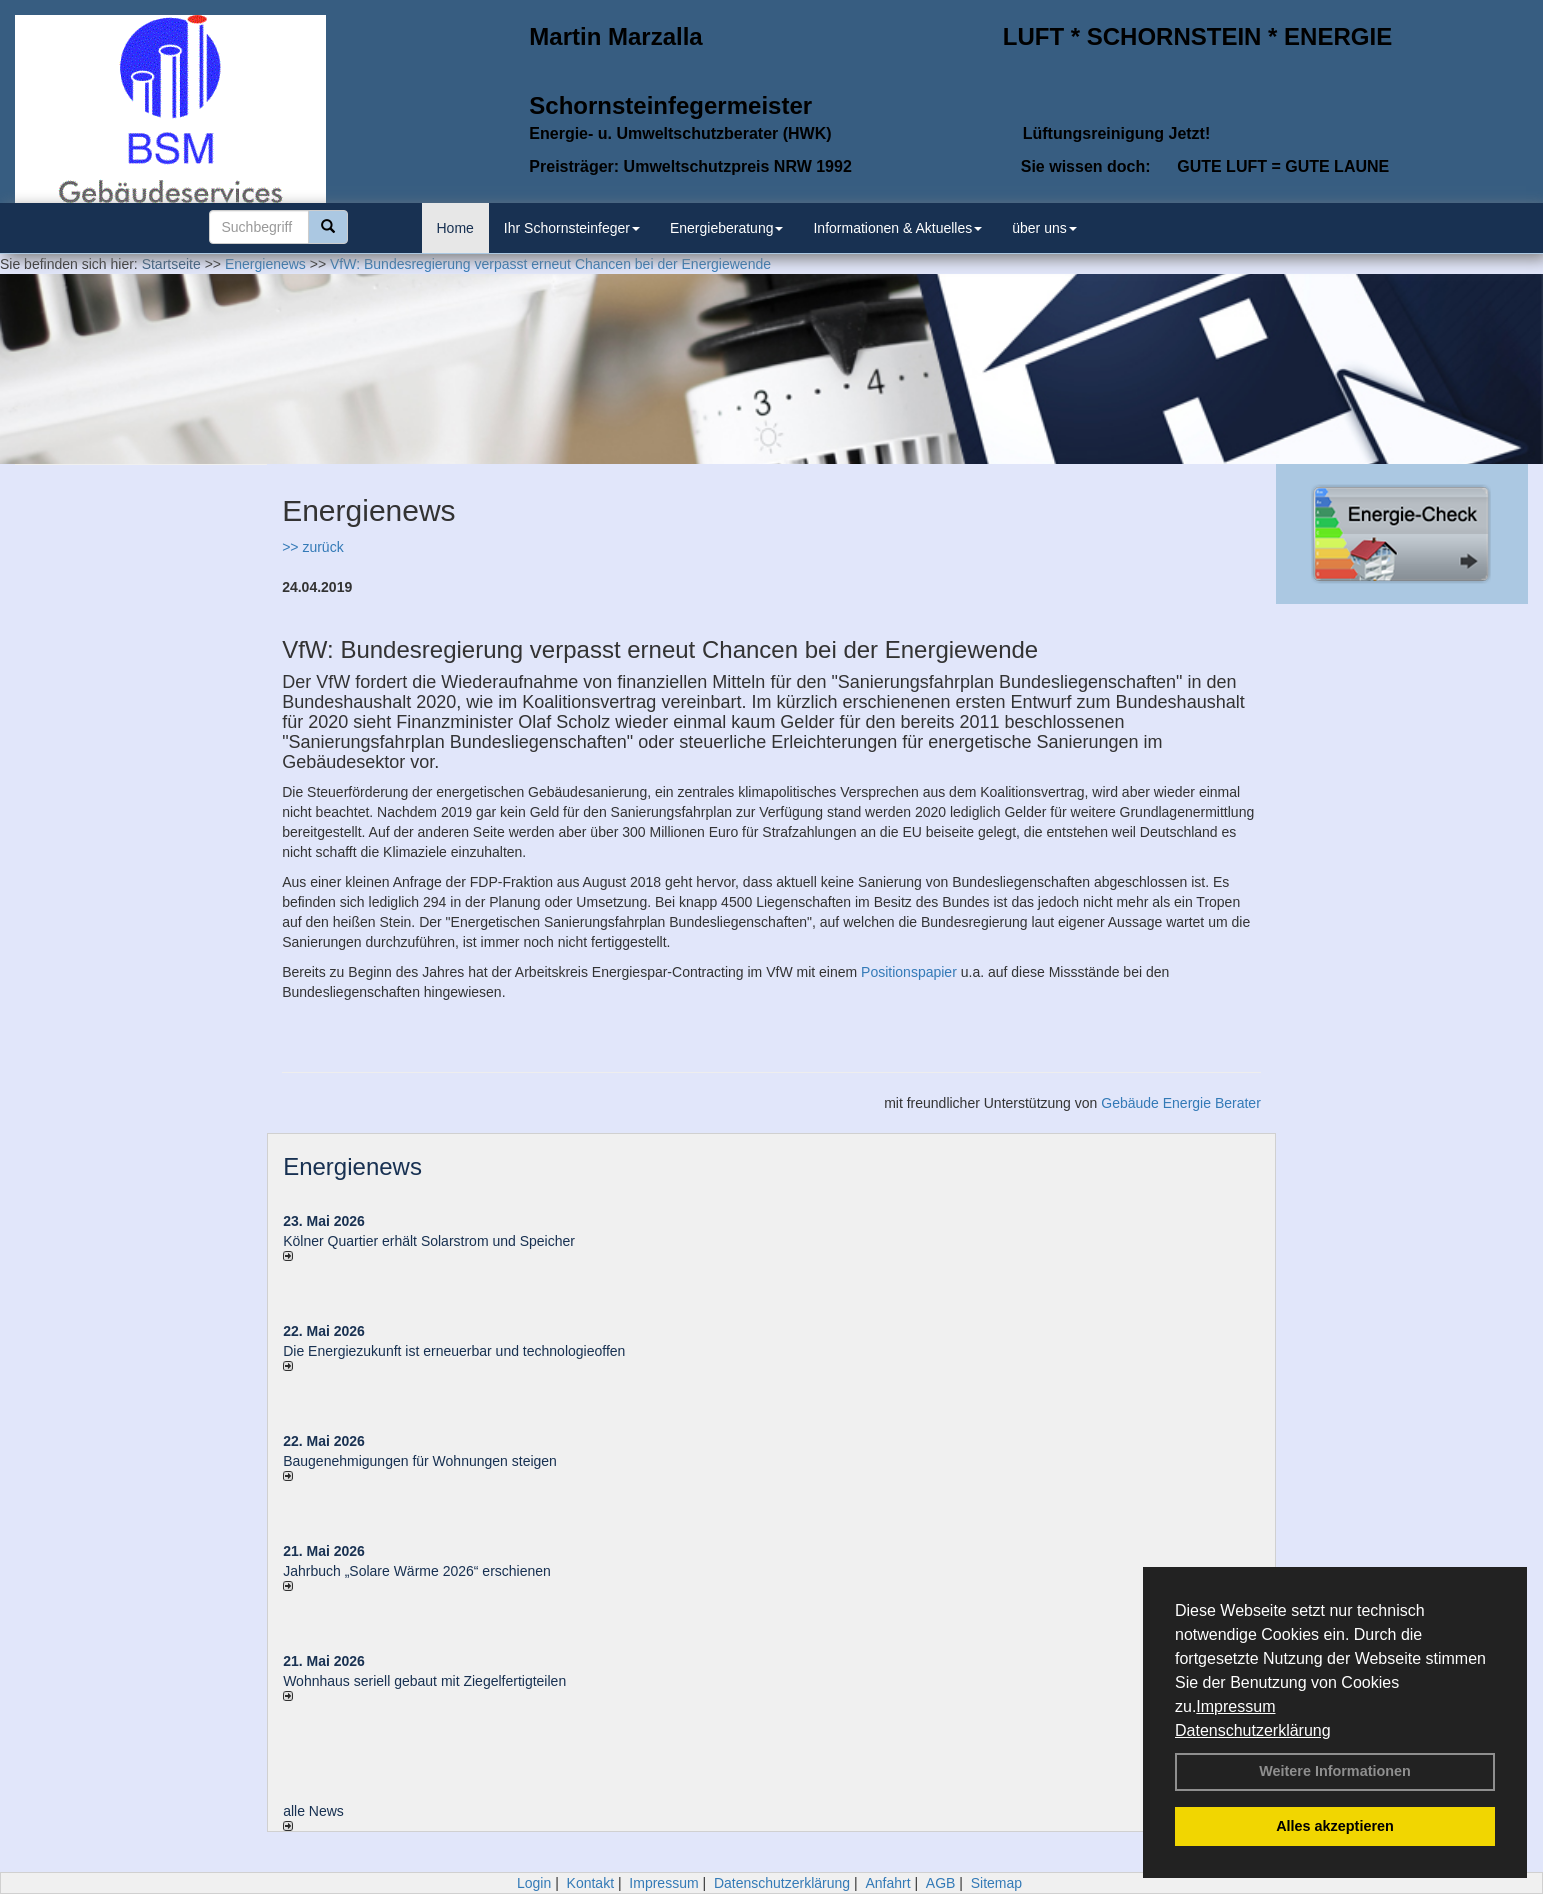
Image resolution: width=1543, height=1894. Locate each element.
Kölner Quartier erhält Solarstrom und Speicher (429, 1241)
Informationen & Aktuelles (897, 228)
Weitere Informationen (1335, 1771)
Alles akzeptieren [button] (1335, 1826)
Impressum (1235, 1706)
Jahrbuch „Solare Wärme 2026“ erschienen (417, 1571)
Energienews (352, 1166)
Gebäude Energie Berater (1181, 1103)
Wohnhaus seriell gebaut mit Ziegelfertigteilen (424, 1681)
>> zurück (312, 547)
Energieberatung (727, 228)
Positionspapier (909, 972)
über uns (1044, 228)
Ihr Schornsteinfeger (572, 228)
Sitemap (996, 1883)
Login (534, 1883)
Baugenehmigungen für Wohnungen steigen (420, 1461)
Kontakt (590, 1883)
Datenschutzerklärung (1253, 1730)
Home (455, 228)
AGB (941, 1883)
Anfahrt (887, 1883)
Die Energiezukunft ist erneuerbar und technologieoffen (454, 1351)
